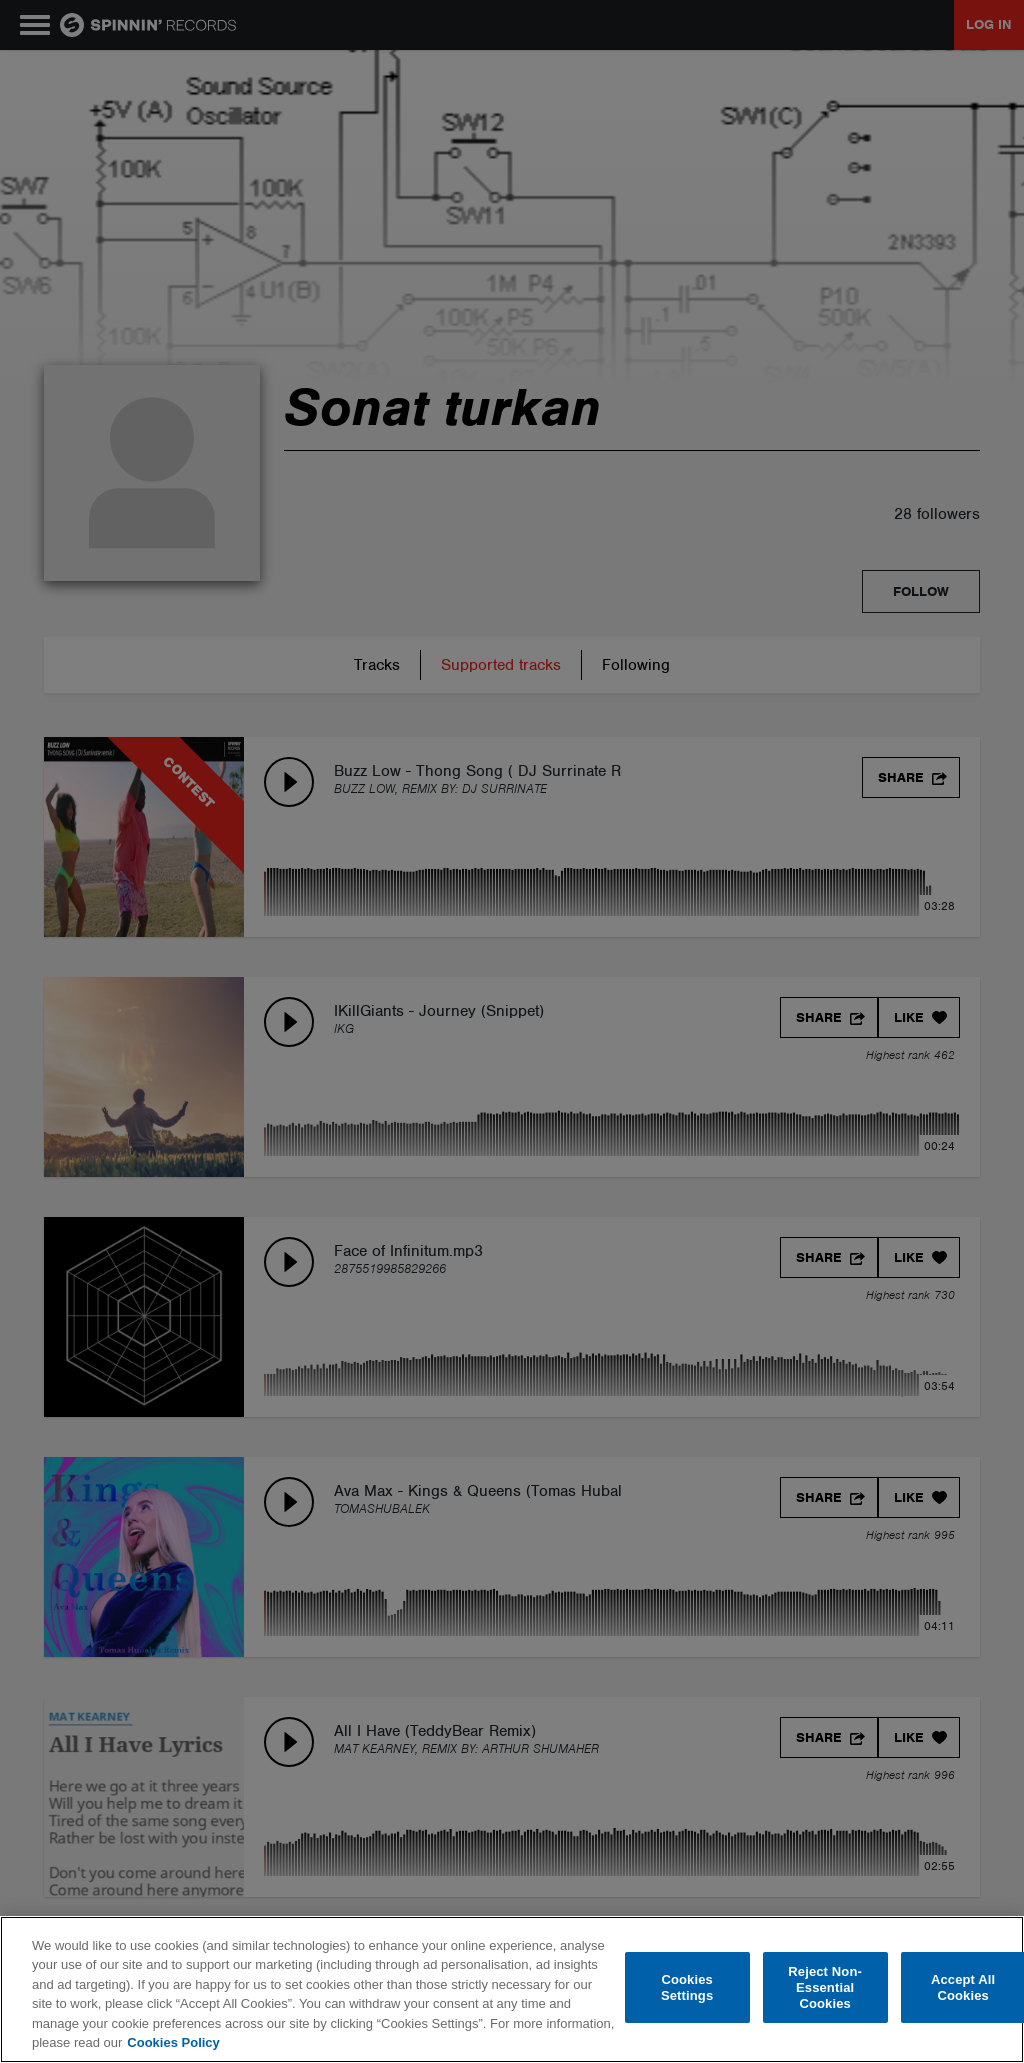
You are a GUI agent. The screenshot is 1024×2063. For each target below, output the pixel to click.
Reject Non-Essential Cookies (825, 1988)
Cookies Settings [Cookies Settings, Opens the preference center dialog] (687, 1987)
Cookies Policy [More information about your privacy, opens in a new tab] (173, 2042)
